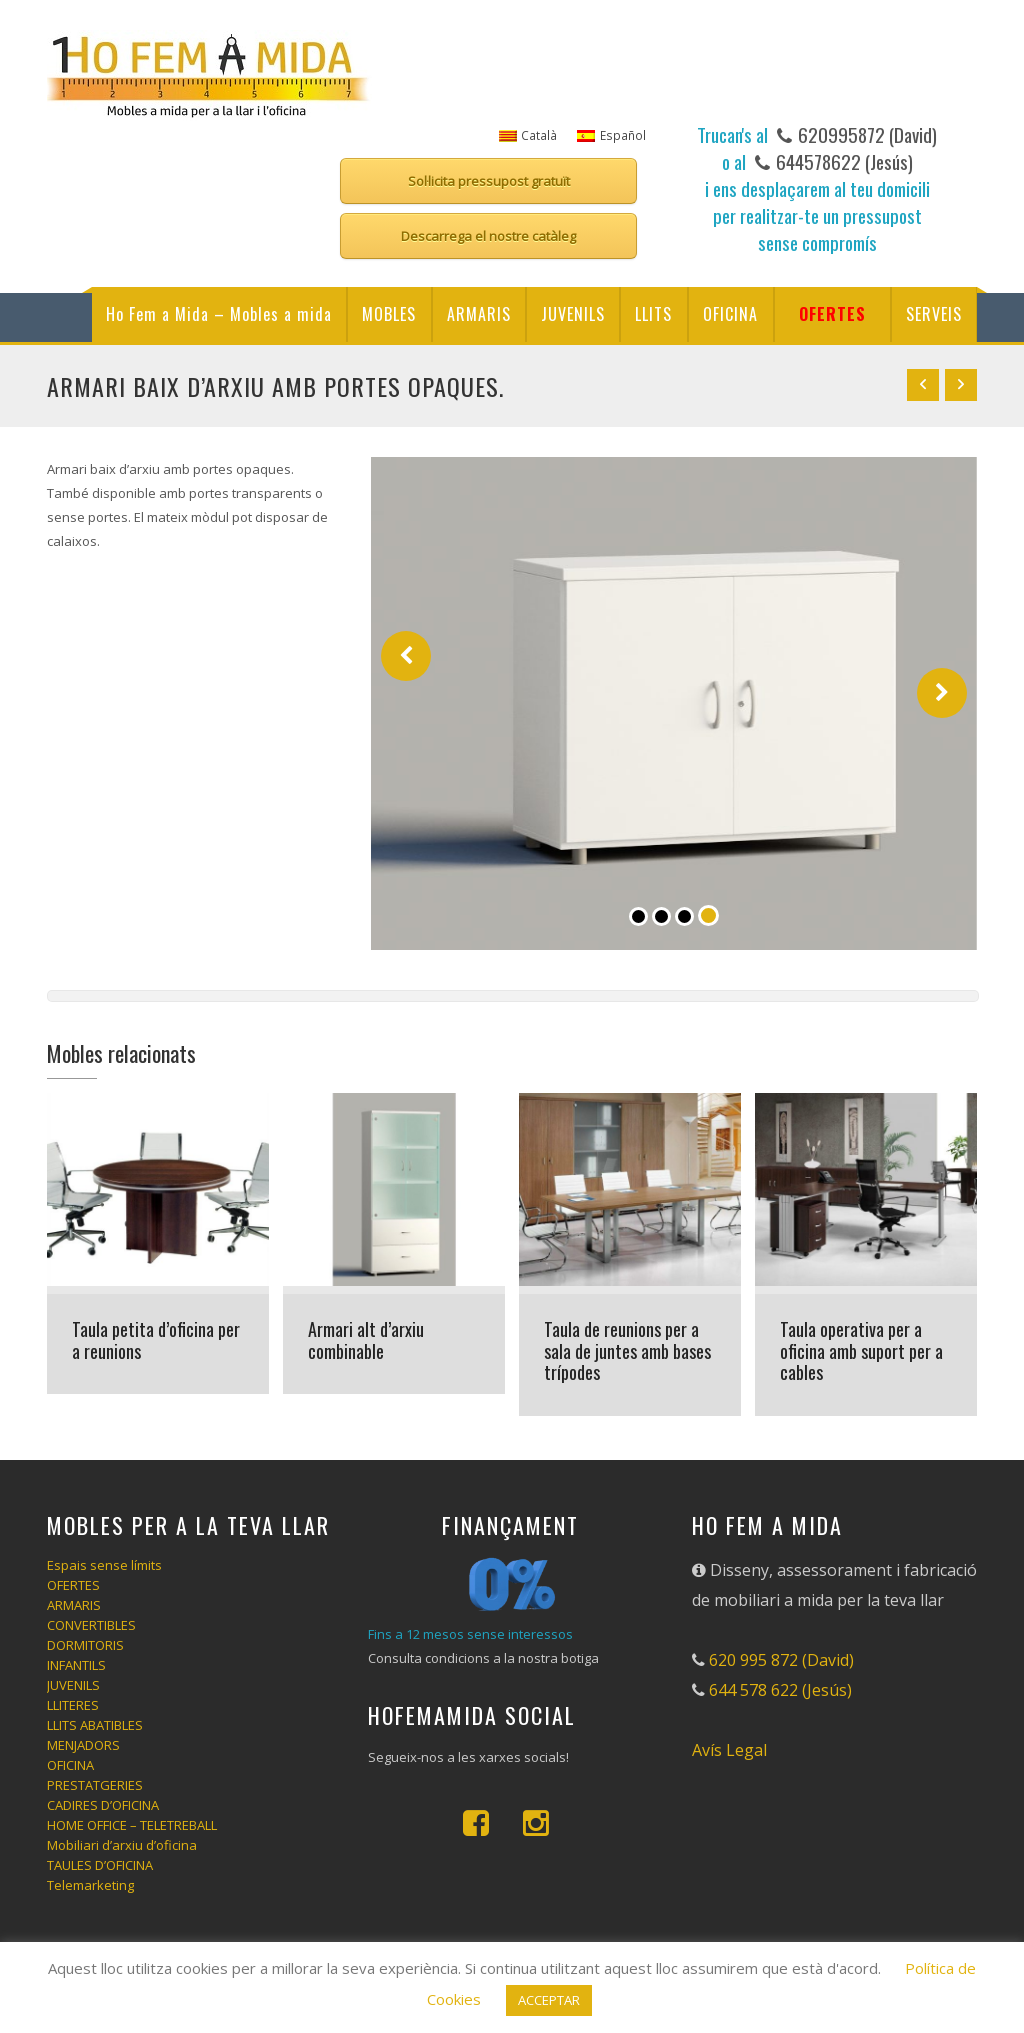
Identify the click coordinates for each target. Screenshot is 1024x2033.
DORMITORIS (85, 1645)
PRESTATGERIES (95, 1785)
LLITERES (73, 1705)
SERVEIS (934, 314)
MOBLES (389, 314)
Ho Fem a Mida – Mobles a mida (219, 314)
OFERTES (832, 314)
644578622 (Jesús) (842, 161)
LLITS (653, 314)
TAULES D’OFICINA (100, 1865)
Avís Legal (729, 1750)
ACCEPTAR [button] (549, 2000)
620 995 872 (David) (781, 1660)
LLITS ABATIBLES (95, 1725)
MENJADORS (83, 1745)
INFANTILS (76, 1665)
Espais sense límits (104, 1565)
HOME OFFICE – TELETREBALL (132, 1825)
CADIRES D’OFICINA (103, 1805)
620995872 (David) (865, 134)
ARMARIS (479, 314)
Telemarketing (90, 1885)
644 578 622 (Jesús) (780, 1690)
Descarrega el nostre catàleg (488, 236)
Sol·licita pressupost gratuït (489, 181)
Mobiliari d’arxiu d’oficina (122, 1845)
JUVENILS (573, 314)
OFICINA (730, 314)
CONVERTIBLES (91, 1625)
